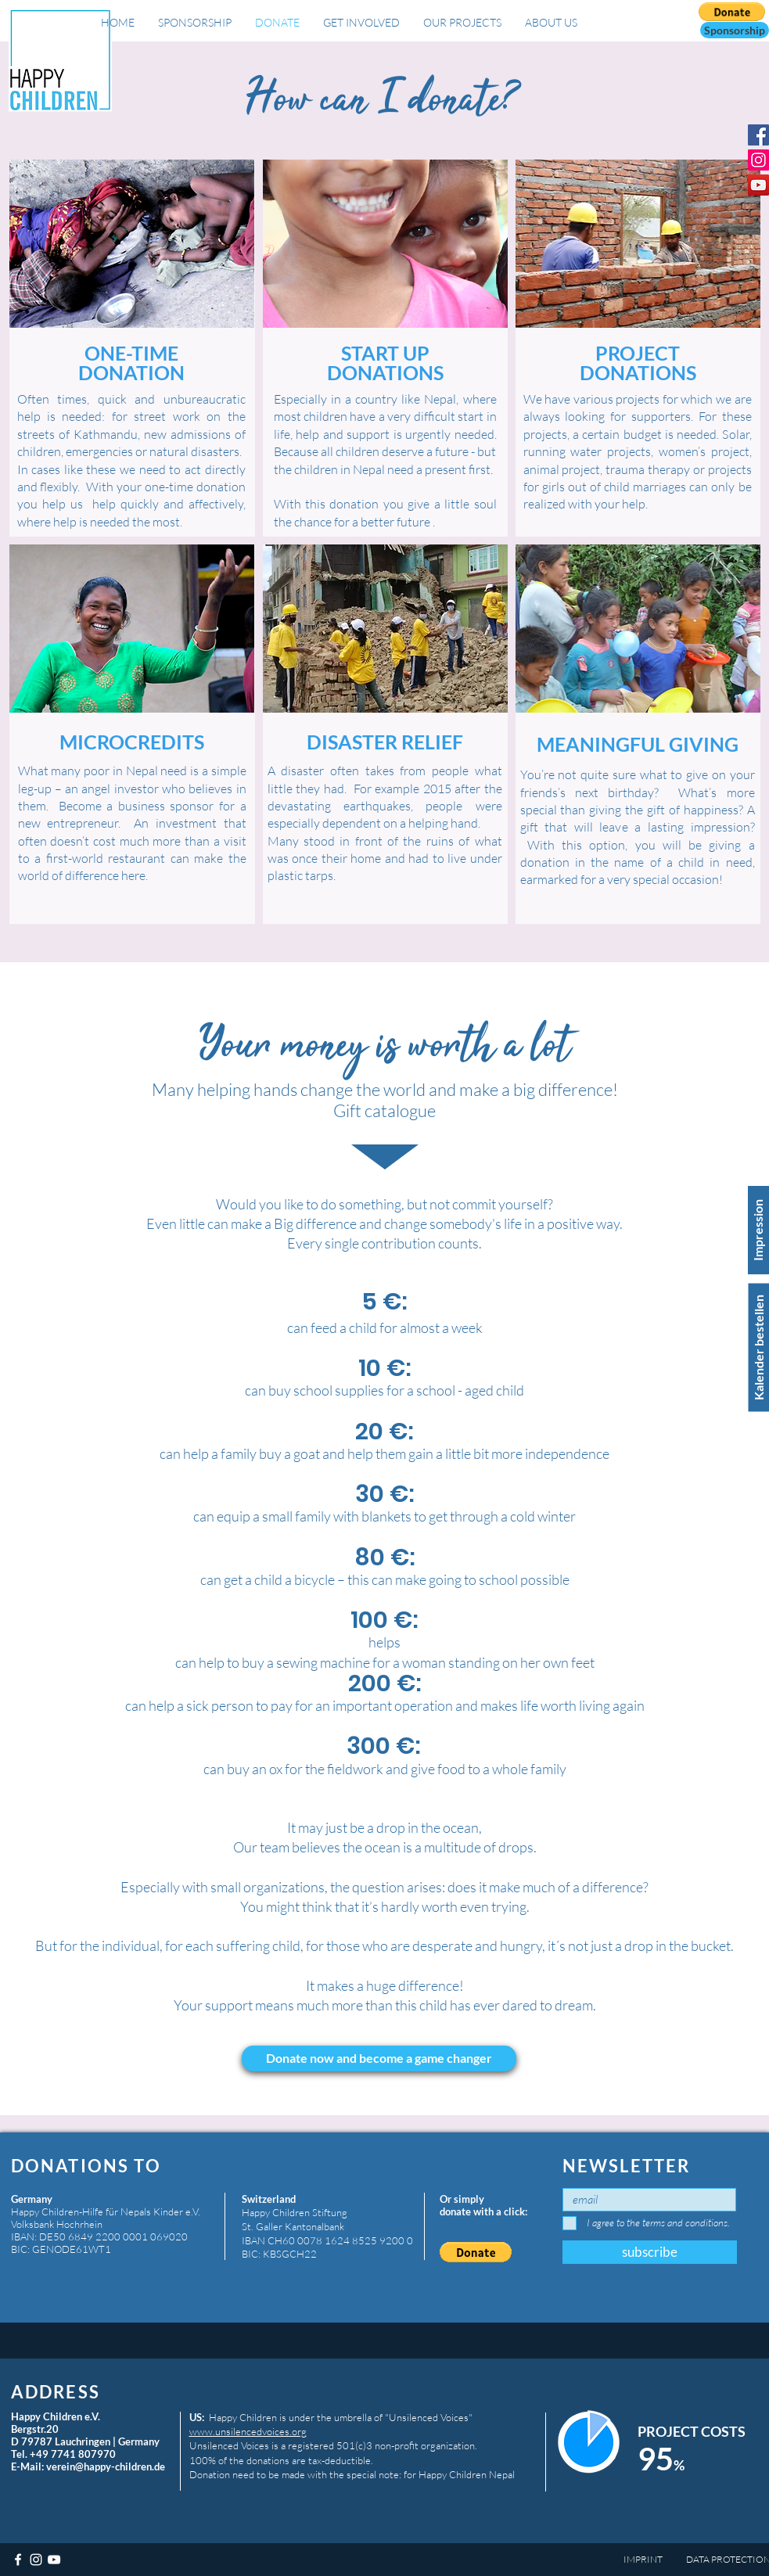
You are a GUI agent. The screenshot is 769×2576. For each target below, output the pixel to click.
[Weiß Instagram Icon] (36, 2559)
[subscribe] (649, 2252)
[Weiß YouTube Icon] (54, 2559)
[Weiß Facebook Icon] (18, 2559)
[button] (734, 30)
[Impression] (758, 1230)
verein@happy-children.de (105, 2466)
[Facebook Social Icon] (758, 135)
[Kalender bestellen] (758, 1348)
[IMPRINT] (651, 2559)
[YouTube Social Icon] (758, 185)
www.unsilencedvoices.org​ (248, 2431)
